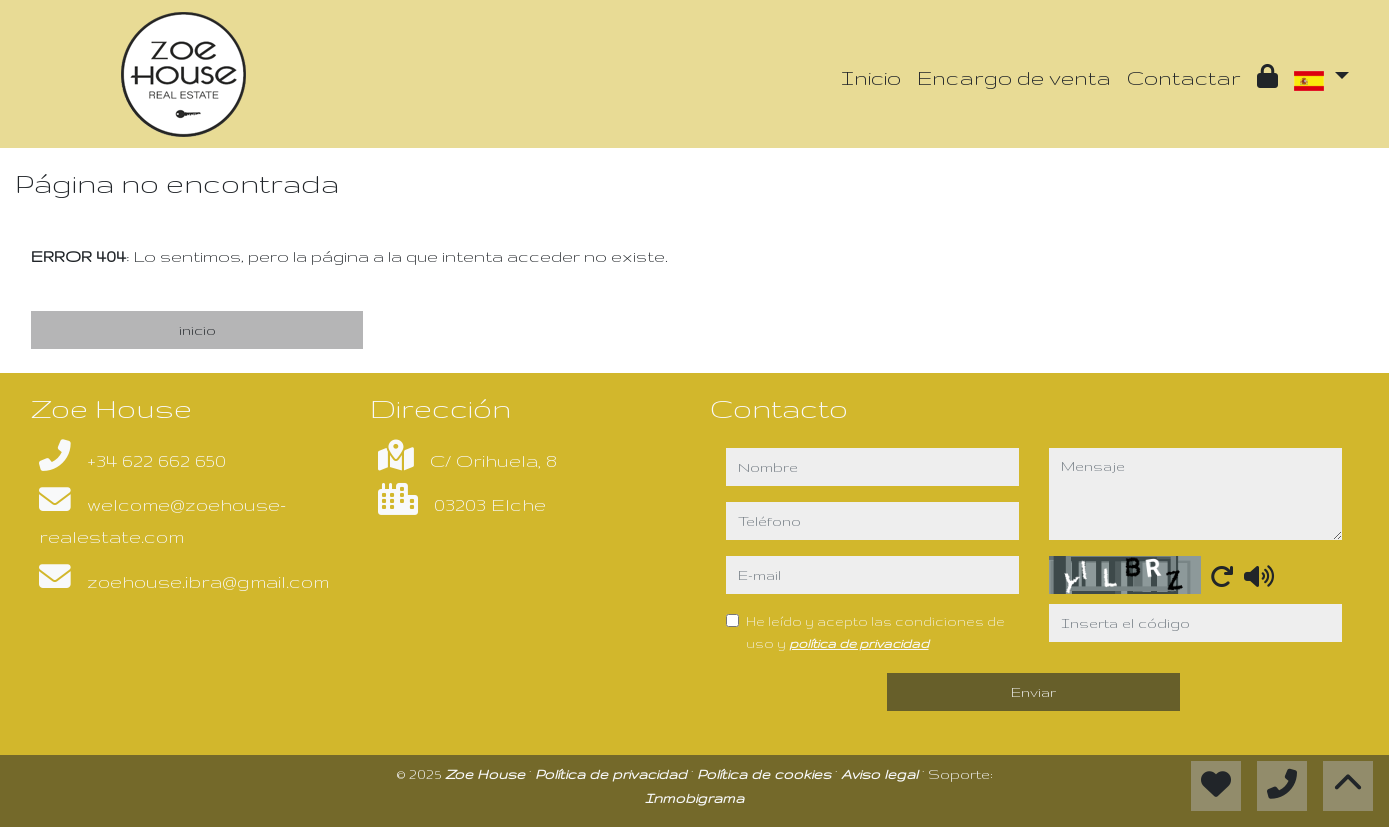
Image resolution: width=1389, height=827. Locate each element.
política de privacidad (859, 643)
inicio (197, 330)
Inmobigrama (694, 798)
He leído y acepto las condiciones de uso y (875, 632)
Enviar (1033, 692)
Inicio (871, 77)
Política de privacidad (613, 774)
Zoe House (487, 774)
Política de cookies (766, 774)
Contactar (1184, 77)
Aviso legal (881, 774)
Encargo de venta (1014, 77)
